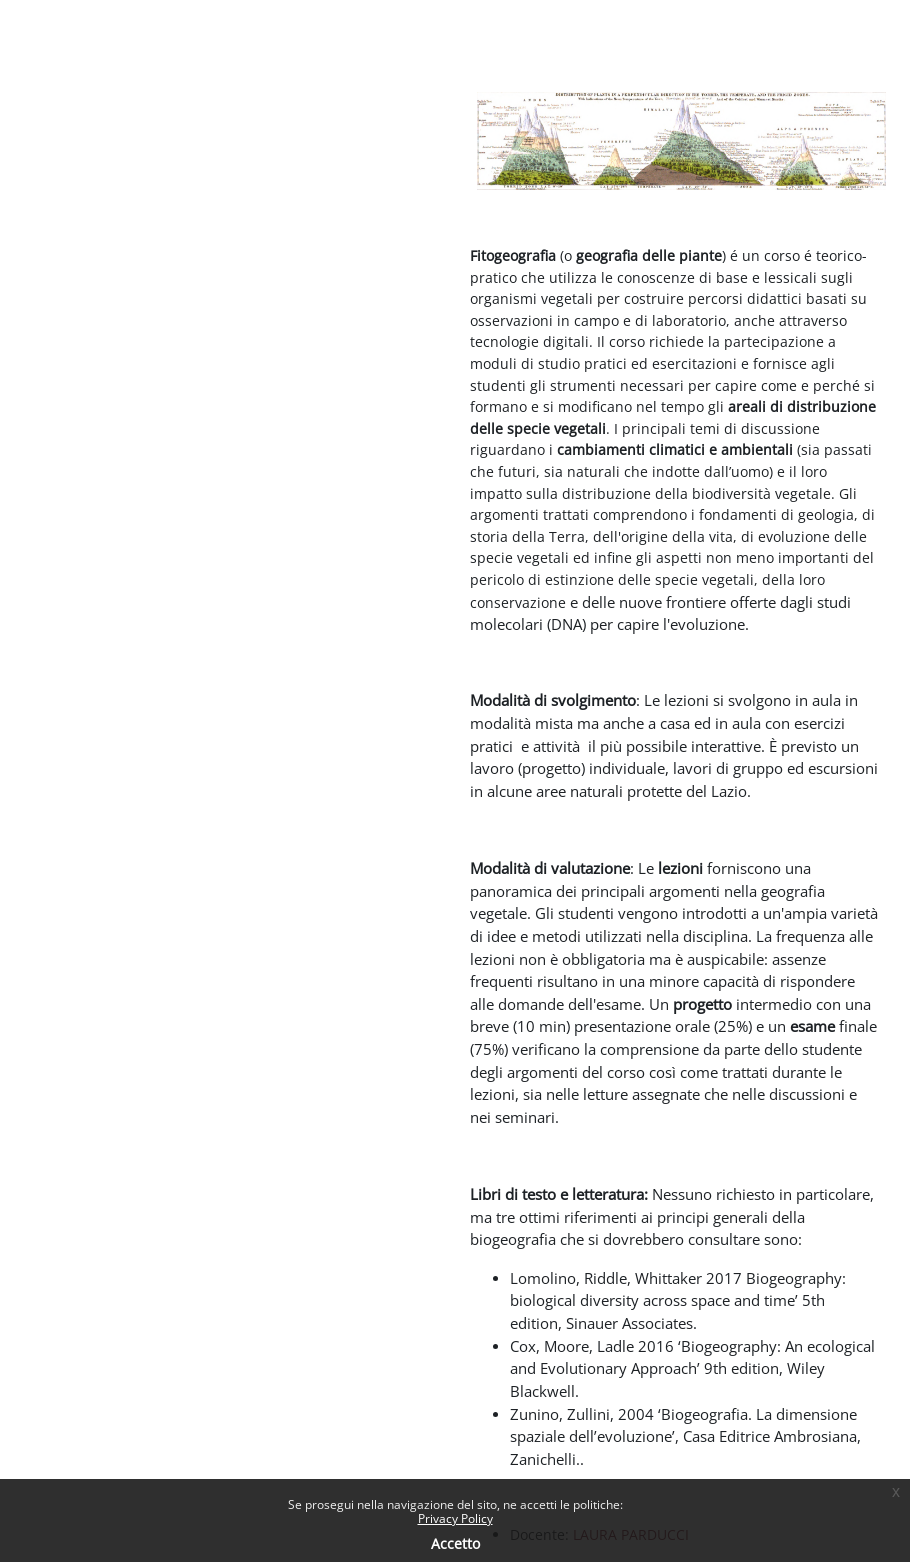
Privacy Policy (455, 1518)
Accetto (455, 1543)
